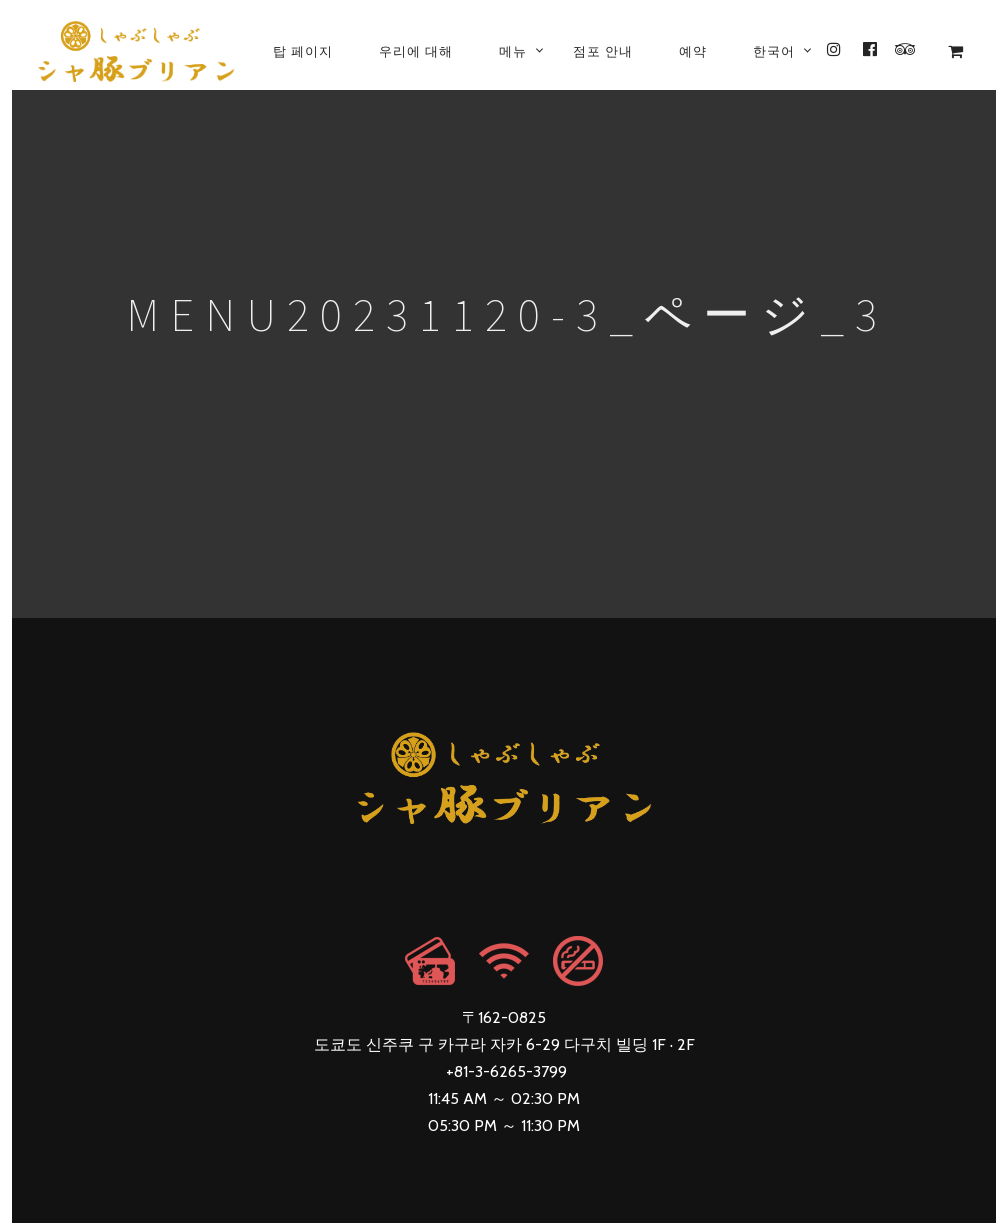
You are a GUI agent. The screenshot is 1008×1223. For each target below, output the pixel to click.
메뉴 (513, 51)
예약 (693, 51)
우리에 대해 (416, 51)
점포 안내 (603, 51)
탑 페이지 (303, 51)
